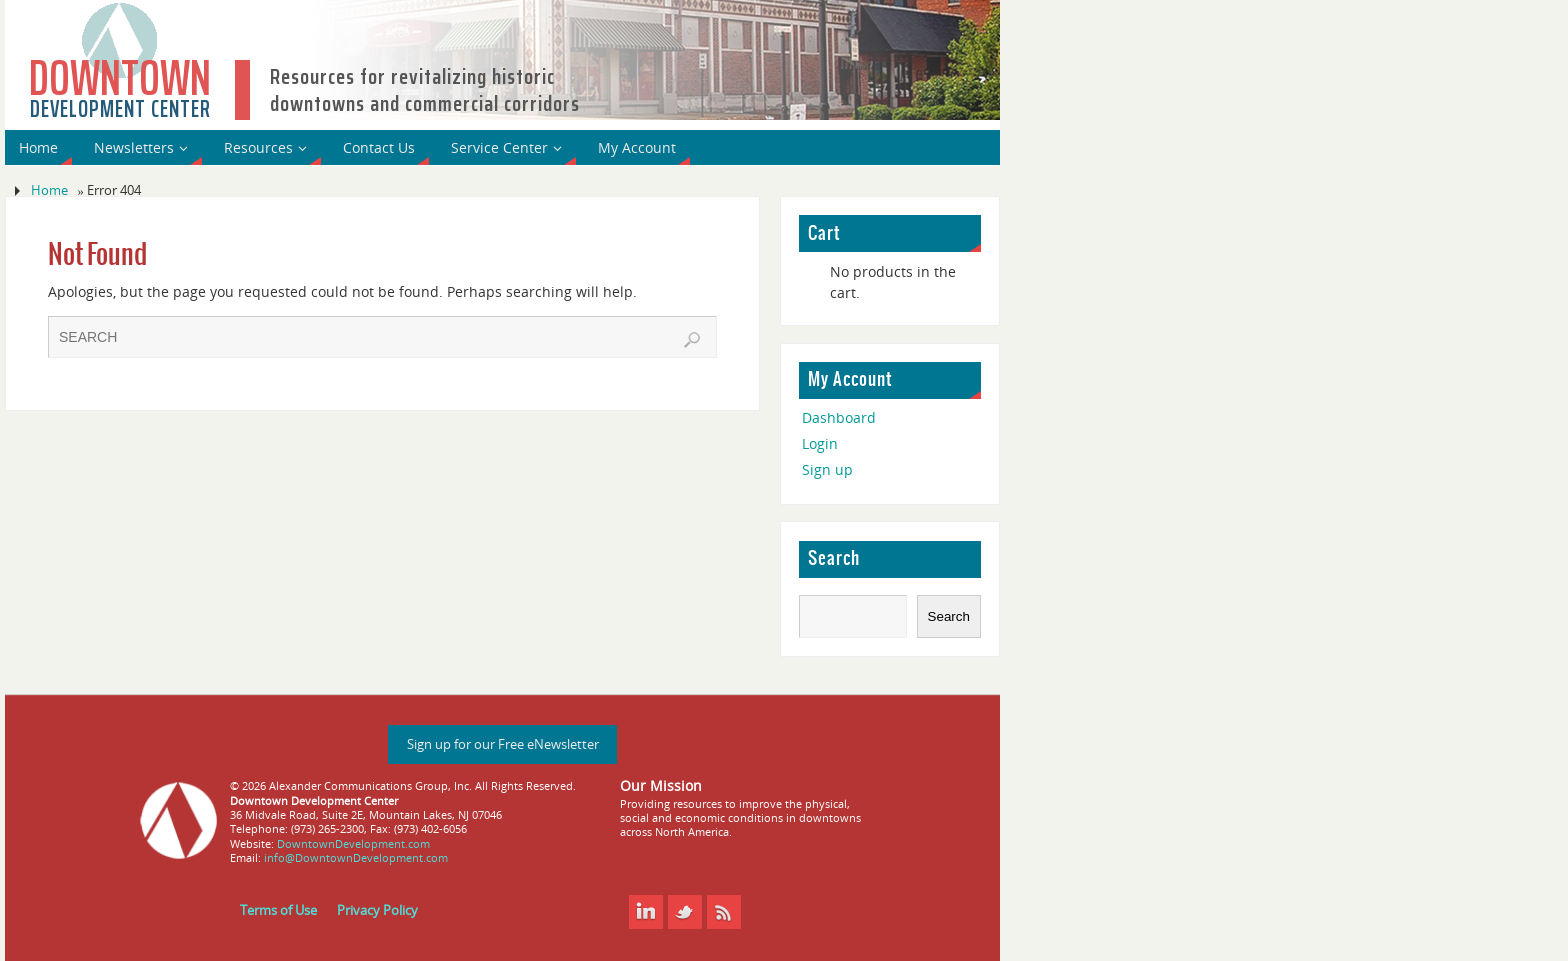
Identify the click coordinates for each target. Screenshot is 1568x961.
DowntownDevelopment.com (353, 843)
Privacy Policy (377, 910)
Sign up (827, 469)
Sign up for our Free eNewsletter (503, 744)
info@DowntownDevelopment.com (356, 857)
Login (820, 443)
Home (49, 190)
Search (834, 559)
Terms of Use (278, 910)
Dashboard (839, 417)
